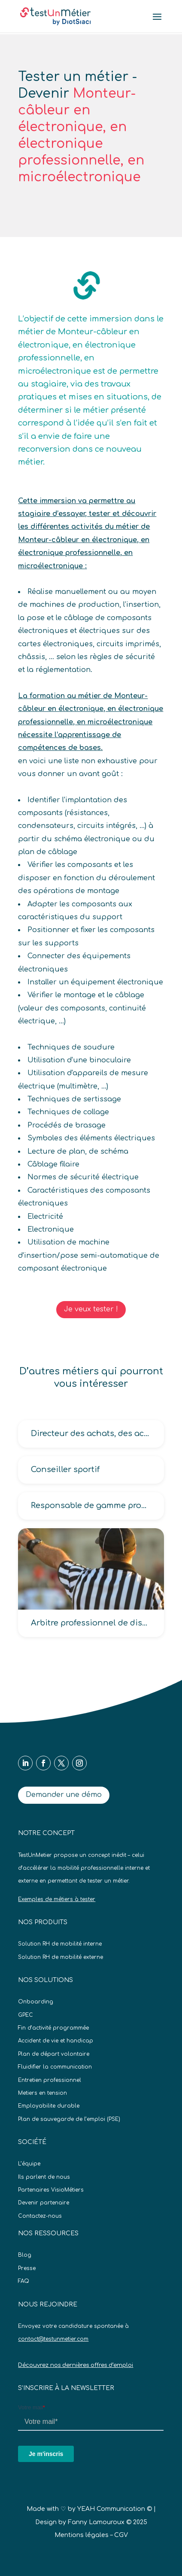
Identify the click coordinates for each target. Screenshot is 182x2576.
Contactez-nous (40, 2216)
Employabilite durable (48, 2106)
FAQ (23, 2281)
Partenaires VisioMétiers (51, 2190)
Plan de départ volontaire (53, 2054)
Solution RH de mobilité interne (60, 1944)
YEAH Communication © (114, 2509)
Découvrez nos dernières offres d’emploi (75, 2365)
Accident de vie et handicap (55, 2041)
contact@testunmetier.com (53, 2339)
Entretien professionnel (49, 2080)
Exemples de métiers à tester (56, 1899)
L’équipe (29, 2164)
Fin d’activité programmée (53, 2028)
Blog (24, 2255)
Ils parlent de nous (44, 2177)
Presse (27, 2268)
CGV (121, 2535)
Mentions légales (82, 2535)
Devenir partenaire (43, 2203)
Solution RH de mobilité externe (60, 1957)
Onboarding (35, 2002)
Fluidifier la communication (55, 2067)
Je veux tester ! (91, 1309)
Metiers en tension (42, 2093)
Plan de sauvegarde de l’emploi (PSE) (69, 2119)
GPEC (25, 2015)
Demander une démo (64, 1795)
